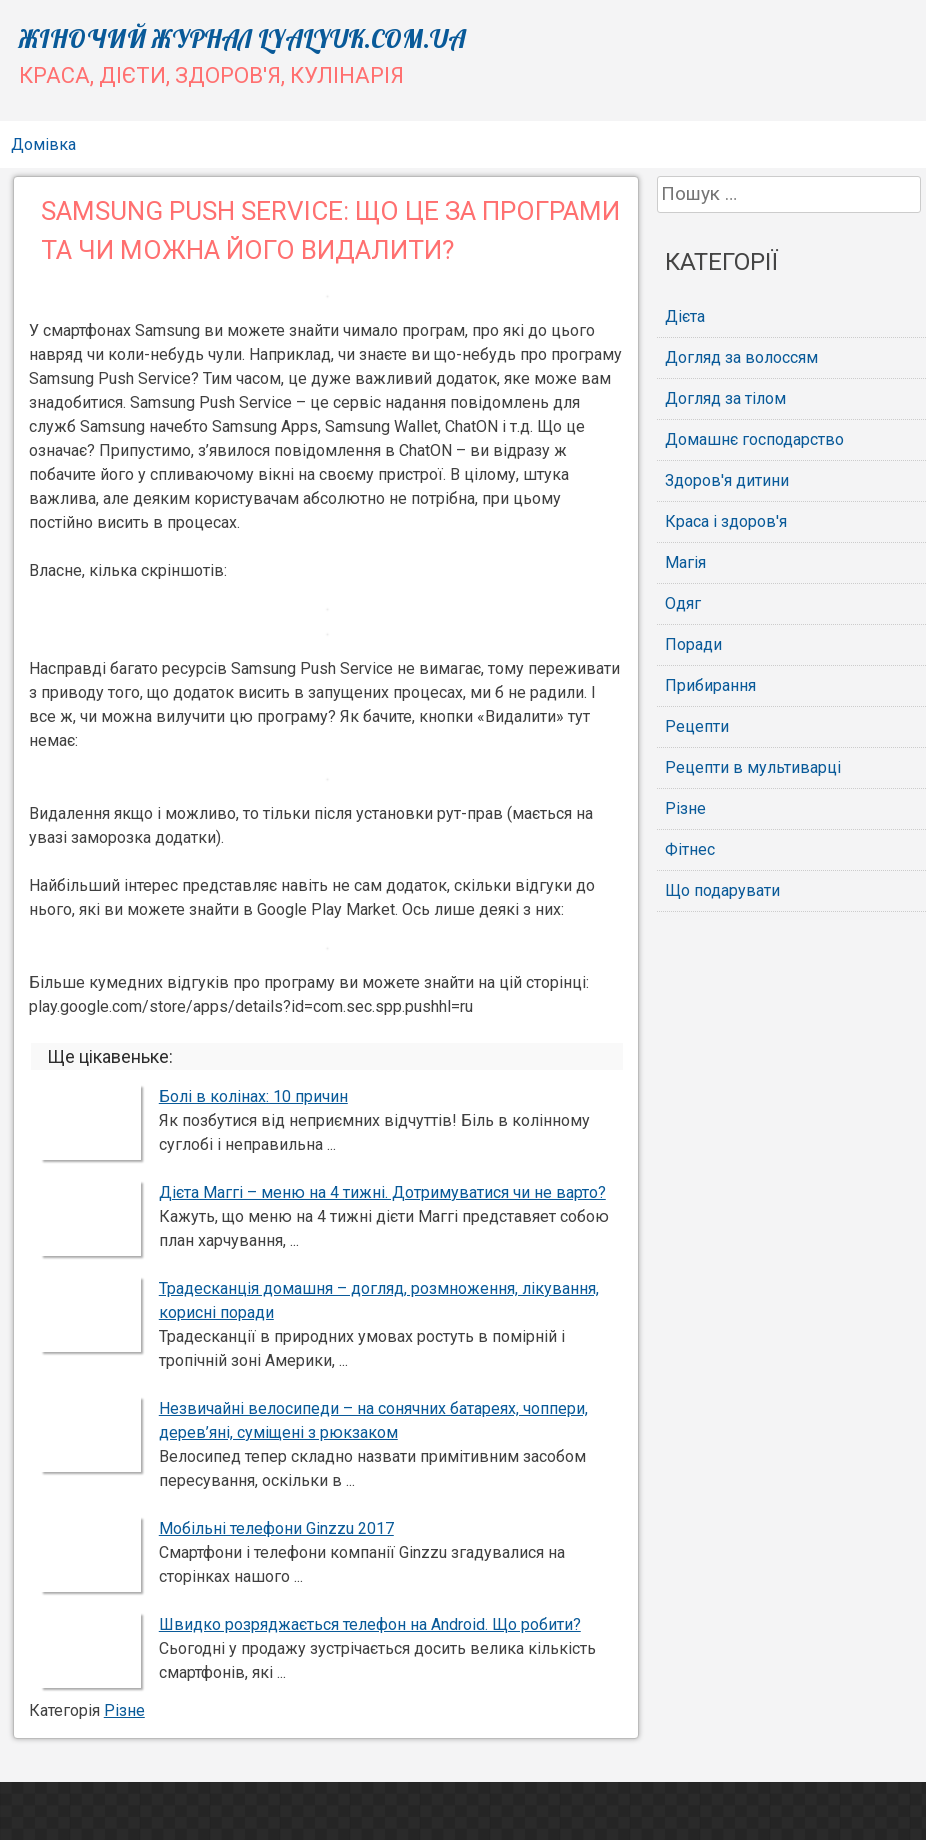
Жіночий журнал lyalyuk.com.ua (242, 38)
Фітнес (690, 849)
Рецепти (697, 726)
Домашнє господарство (754, 439)
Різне (124, 1710)
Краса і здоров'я (726, 521)
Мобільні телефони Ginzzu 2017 (276, 1528)
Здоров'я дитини (727, 480)
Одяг (683, 603)
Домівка (43, 144)
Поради (693, 644)
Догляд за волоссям (741, 357)
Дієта (685, 316)
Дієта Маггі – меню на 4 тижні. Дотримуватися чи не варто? (382, 1192)
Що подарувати (722, 890)
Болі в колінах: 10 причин (253, 1096)
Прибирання (710, 685)
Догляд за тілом (725, 398)
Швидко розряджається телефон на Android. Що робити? (370, 1624)
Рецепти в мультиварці (753, 767)
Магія (685, 562)
